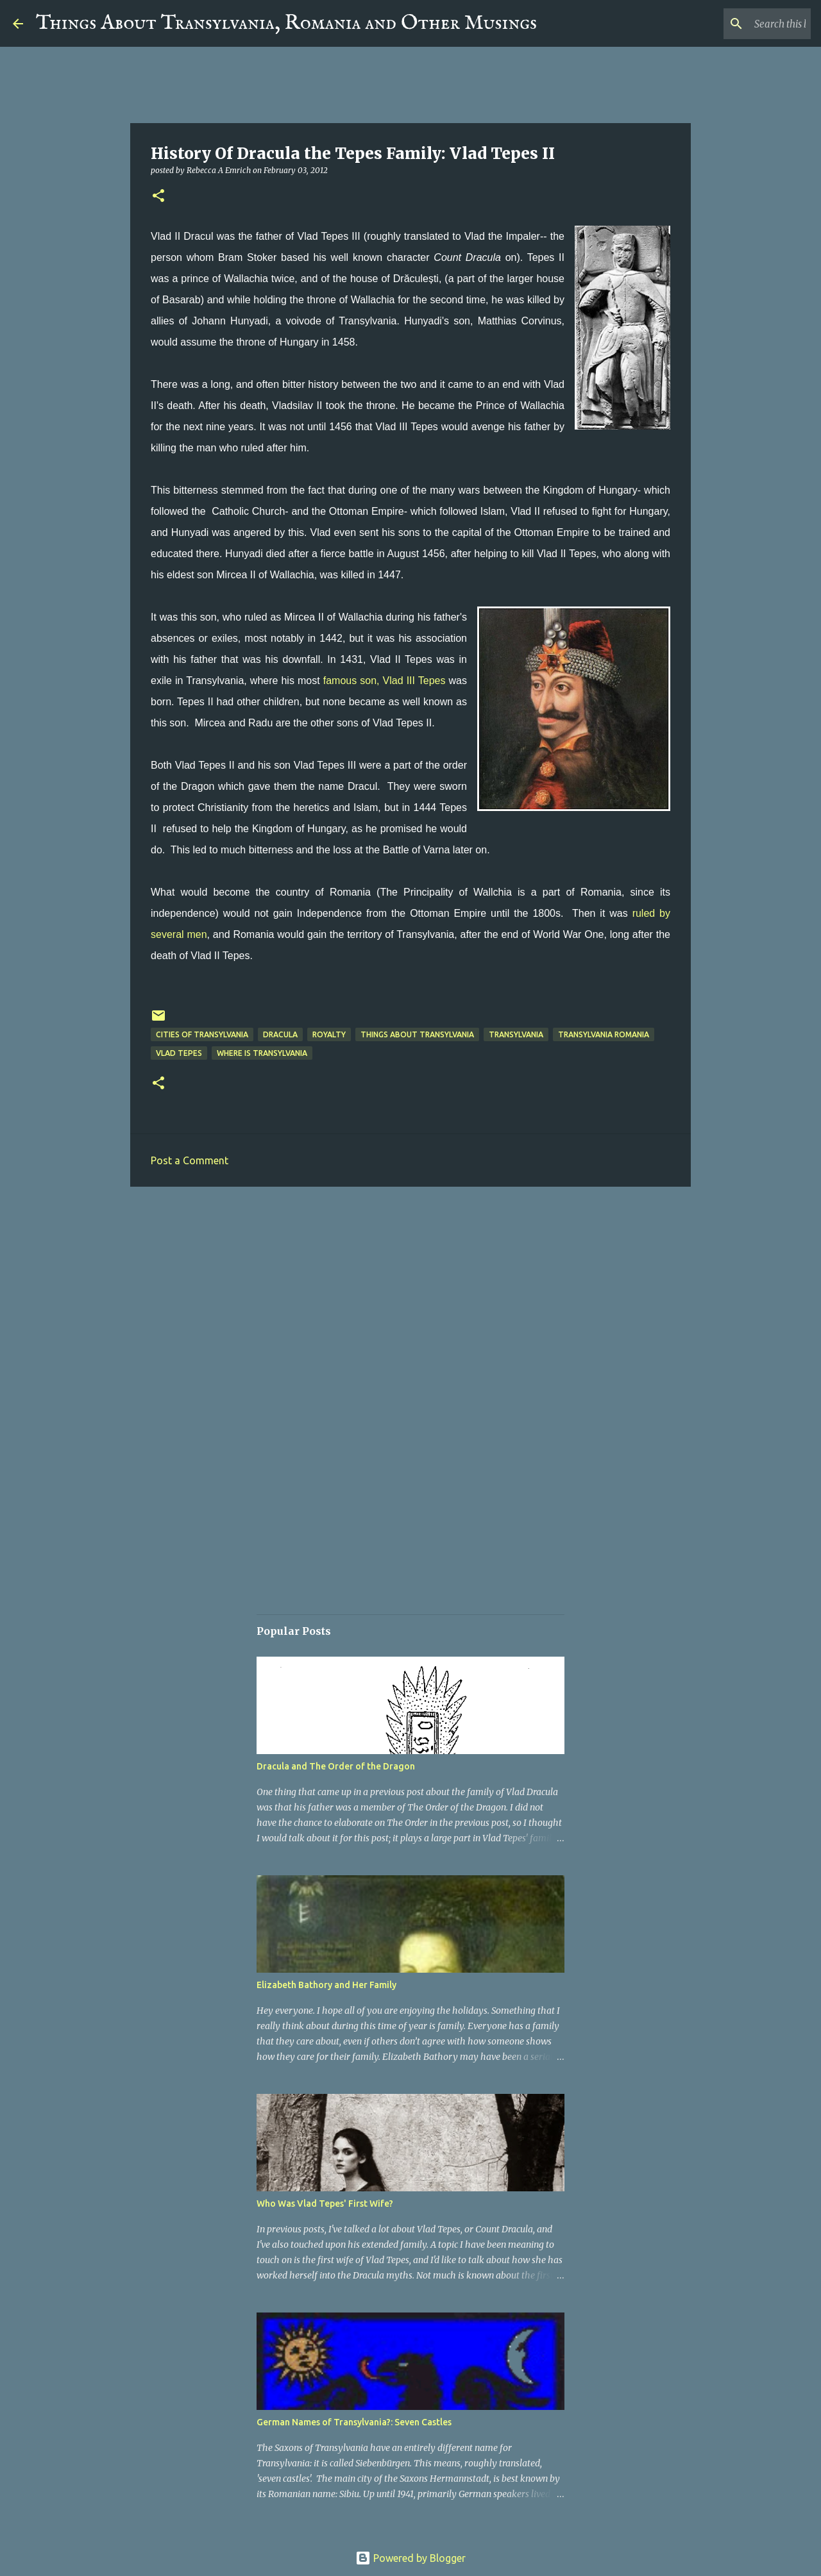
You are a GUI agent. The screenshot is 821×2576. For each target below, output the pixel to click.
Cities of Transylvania (202, 1034)
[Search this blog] (743, 23)
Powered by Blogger (410, 2558)
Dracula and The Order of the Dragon (336, 1766)
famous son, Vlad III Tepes (384, 680)
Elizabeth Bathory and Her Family (326, 1985)
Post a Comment (189, 1160)
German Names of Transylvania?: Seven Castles (354, 2422)
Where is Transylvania (262, 1053)
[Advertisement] (410, 1295)
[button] (158, 196)
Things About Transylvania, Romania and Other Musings (286, 23)
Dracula (280, 1034)
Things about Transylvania (417, 1034)
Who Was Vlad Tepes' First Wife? (325, 2203)
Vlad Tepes (179, 1053)
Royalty (329, 1034)
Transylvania (516, 1034)
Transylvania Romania (603, 1034)
